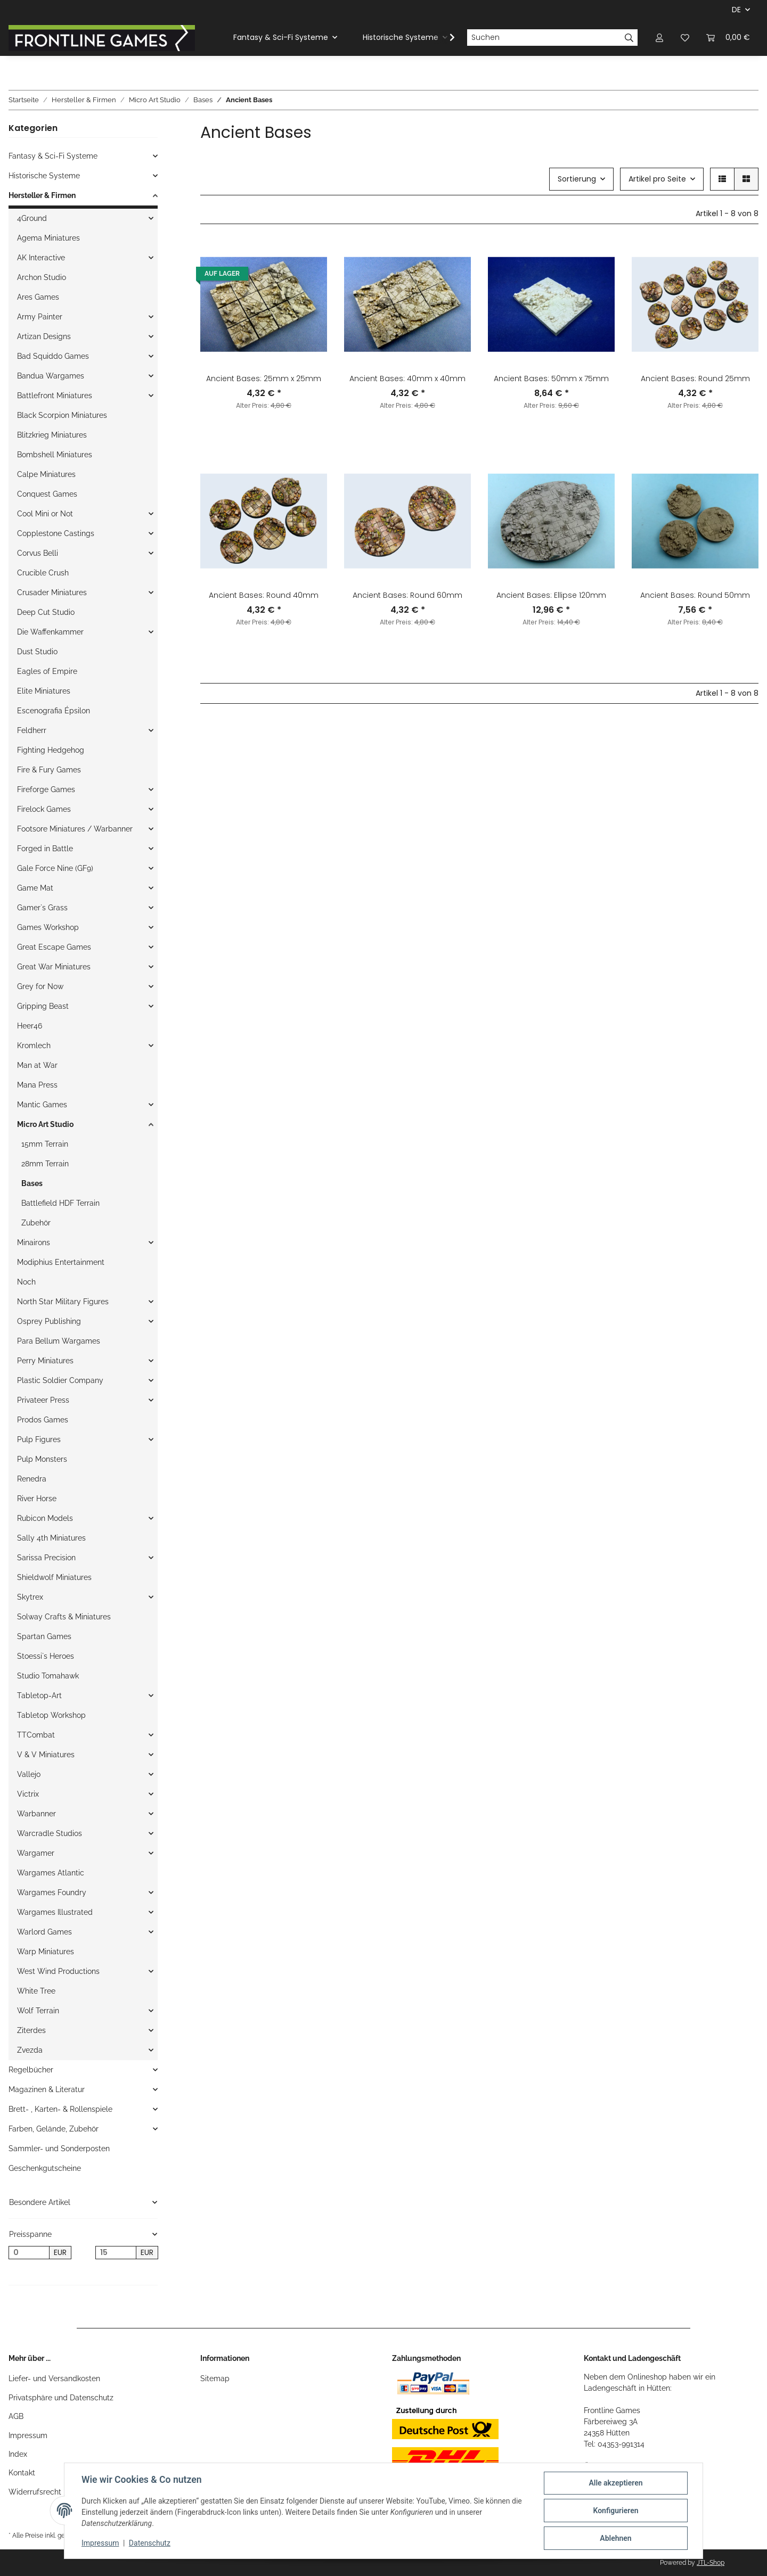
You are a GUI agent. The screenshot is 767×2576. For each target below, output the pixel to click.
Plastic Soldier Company (60, 1380)
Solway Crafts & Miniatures (64, 1616)
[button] (659, 37)
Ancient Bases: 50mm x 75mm (551, 378)
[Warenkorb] (728, 37)
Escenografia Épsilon (53, 710)
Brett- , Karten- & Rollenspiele (60, 2109)
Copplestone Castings (55, 533)
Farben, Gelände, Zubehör (54, 2129)
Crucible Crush (43, 573)
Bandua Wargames (50, 376)
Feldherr (31, 730)
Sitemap (215, 2378)
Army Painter (39, 316)
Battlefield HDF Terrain (60, 1203)
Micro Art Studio (45, 1124)
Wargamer (35, 1853)
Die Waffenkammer (50, 632)
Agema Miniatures (48, 238)
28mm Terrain (45, 1163)
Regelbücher (31, 2069)
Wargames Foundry (51, 1892)
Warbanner (36, 1813)
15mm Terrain (44, 1144)
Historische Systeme (44, 175)
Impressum (28, 2435)
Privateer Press (43, 1400)
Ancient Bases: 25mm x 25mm (263, 378)
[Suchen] (544, 38)
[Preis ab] (29, 2253)
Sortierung (577, 179)
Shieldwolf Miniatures (54, 1577)
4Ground (32, 218)
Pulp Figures (39, 1439)
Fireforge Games (46, 789)
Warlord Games (44, 1932)
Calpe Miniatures (46, 474)
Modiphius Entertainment (60, 1262)
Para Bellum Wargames (58, 1341)
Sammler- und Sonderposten (59, 2148)
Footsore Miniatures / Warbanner (75, 829)
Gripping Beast (43, 1006)
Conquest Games (47, 494)
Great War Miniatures (54, 966)
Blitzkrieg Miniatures (52, 435)
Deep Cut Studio (46, 612)
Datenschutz (149, 2543)
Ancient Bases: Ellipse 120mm (551, 595)
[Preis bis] (115, 2253)
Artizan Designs (44, 336)
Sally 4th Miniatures (51, 1538)
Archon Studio (41, 277)
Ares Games (38, 297)
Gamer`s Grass (42, 907)
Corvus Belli (37, 553)
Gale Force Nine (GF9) (55, 868)
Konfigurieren (615, 2510)
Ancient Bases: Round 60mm (407, 595)
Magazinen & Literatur (47, 2089)
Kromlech (34, 1045)
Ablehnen (615, 2538)
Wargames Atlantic (50, 1873)
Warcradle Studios (49, 1833)
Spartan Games (44, 1636)
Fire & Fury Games (49, 770)
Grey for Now (40, 986)
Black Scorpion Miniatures (62, 415)
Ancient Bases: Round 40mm (264, 595)
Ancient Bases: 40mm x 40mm (407, 378)
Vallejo (28, 1774)
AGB (16, 2416)
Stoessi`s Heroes (45, 1656)
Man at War (37, 1065)
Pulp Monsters (42, 1459)
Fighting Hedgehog (50, 750)
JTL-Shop (710, 2562)
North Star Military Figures (63, 1301)
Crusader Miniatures (52, 592)
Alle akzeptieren (615, 2483)
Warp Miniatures (45, 1951)
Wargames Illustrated (55, 1912)
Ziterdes (31, 2030)
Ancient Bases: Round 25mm (695, 378)
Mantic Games (42, 1104)
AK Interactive (41, 257)
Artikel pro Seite (657, 179)
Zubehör (36, 1223)
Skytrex (30, 1597)
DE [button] (736, 9)
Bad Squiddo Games (53, 356)
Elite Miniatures (43, 691)
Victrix (28, 1794)
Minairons (33, 1242)
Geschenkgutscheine (45, 2168)
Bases (32, 1183)
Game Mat (35, 888)
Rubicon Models (45, 1518)
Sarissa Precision (46, 1557)
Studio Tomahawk (48, 1676)
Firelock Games (44, 809)
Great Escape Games (54, 947)
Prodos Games (42, 1419)
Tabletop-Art (39, 1695)
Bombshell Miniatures (54, 454)
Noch (26, 1282)
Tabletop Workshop (51, 1715)
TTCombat (36, 1735)
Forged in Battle (45, 848)
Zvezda (30, 2050)
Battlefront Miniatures (54, 395)
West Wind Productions (58, 1971)
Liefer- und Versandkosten (54, 2378)
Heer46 (29, 1026)
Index (18, 2454)
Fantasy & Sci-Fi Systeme (53, 156)
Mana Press (37, 1085)
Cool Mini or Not (45, 513)
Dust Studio (37, 651)
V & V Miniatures (46, 1754)
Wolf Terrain (38, 2010)
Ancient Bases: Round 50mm (695, 595)
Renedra (31, 1479)
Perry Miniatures (45, 1360)
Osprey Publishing (49, 1321)
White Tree (36, 1991)
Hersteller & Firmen (42, 195)
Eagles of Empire (47, 671)
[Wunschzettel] (685, 37)
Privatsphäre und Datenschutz (61, 2397)
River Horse (36, 1498)
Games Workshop (48, 927)
